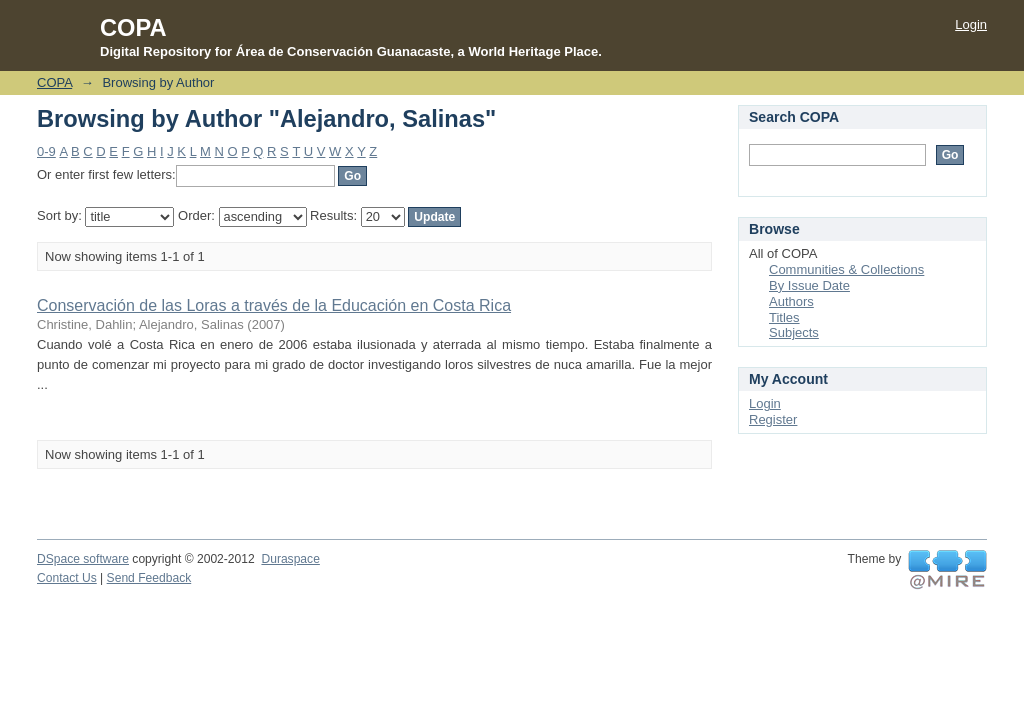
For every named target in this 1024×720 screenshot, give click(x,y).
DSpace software (83, 559)
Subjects (794, 332)
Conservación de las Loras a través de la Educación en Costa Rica (274, 305)
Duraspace (290, 559)
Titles (784, 317)
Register (773, 419)
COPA (54, 82)
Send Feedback (149, 578)
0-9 (46, 151)
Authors (791, 301)
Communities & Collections (846, 269)
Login (971, 24)
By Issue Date (809, 285)
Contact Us (67, 578)
